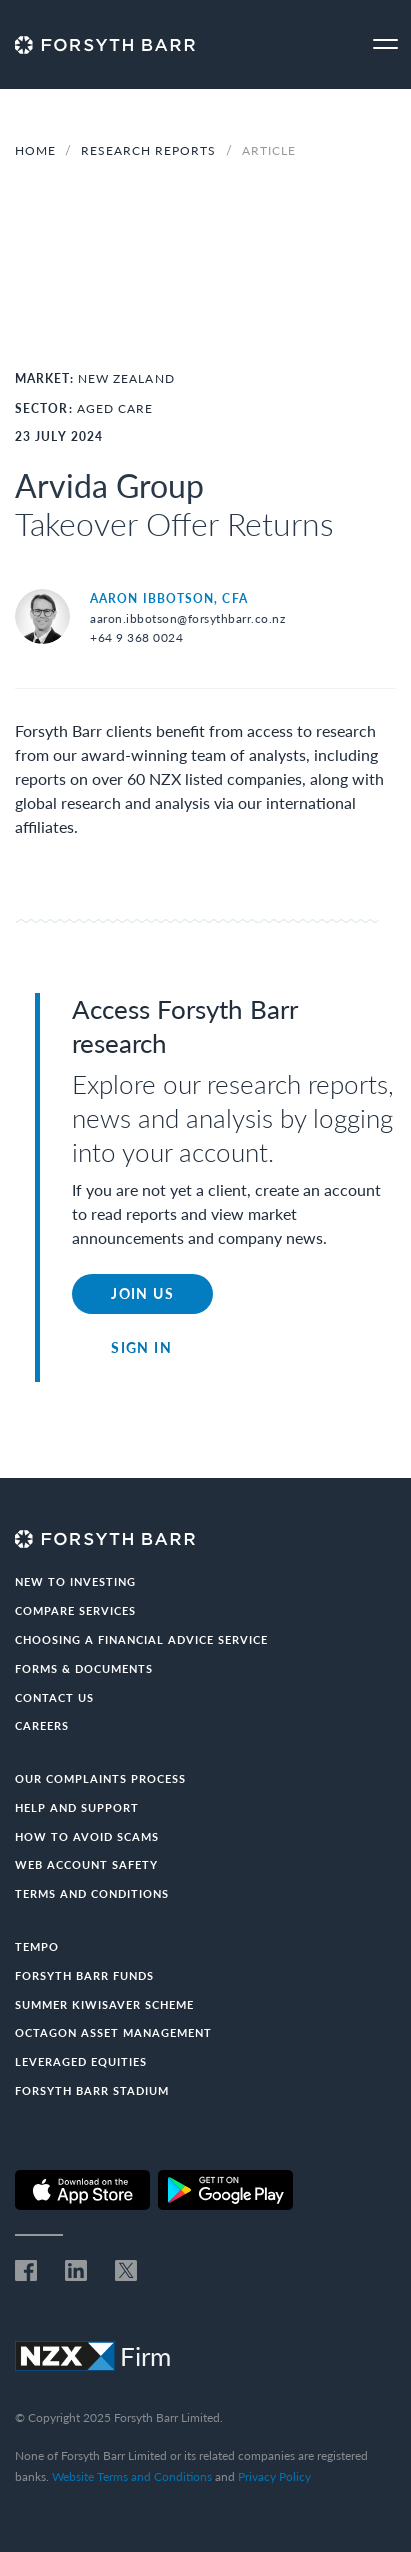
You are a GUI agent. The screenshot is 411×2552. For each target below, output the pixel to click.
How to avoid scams (87, 1836)
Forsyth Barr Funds (84, 1975)
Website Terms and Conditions (132, 2476)
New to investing (75, 1581)
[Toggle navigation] (385, 44)
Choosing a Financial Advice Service (141, 1639)
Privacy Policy (274, 2476)
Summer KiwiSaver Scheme (104, 2004)
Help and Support (77, 1807)
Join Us (142, 1293)
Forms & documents (84, 1668)
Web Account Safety (86, 1864)
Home (35, 150)
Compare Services (75, 1610)
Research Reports (150, 150)
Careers (42, 1725)
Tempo (37, 1946)
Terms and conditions (92, 1893)
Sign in (141, 1347)
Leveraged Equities (81, 2061)
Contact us (54, 1697)
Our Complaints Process (100, 1778)
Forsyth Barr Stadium (92, 2090)
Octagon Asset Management (113, 2032)
